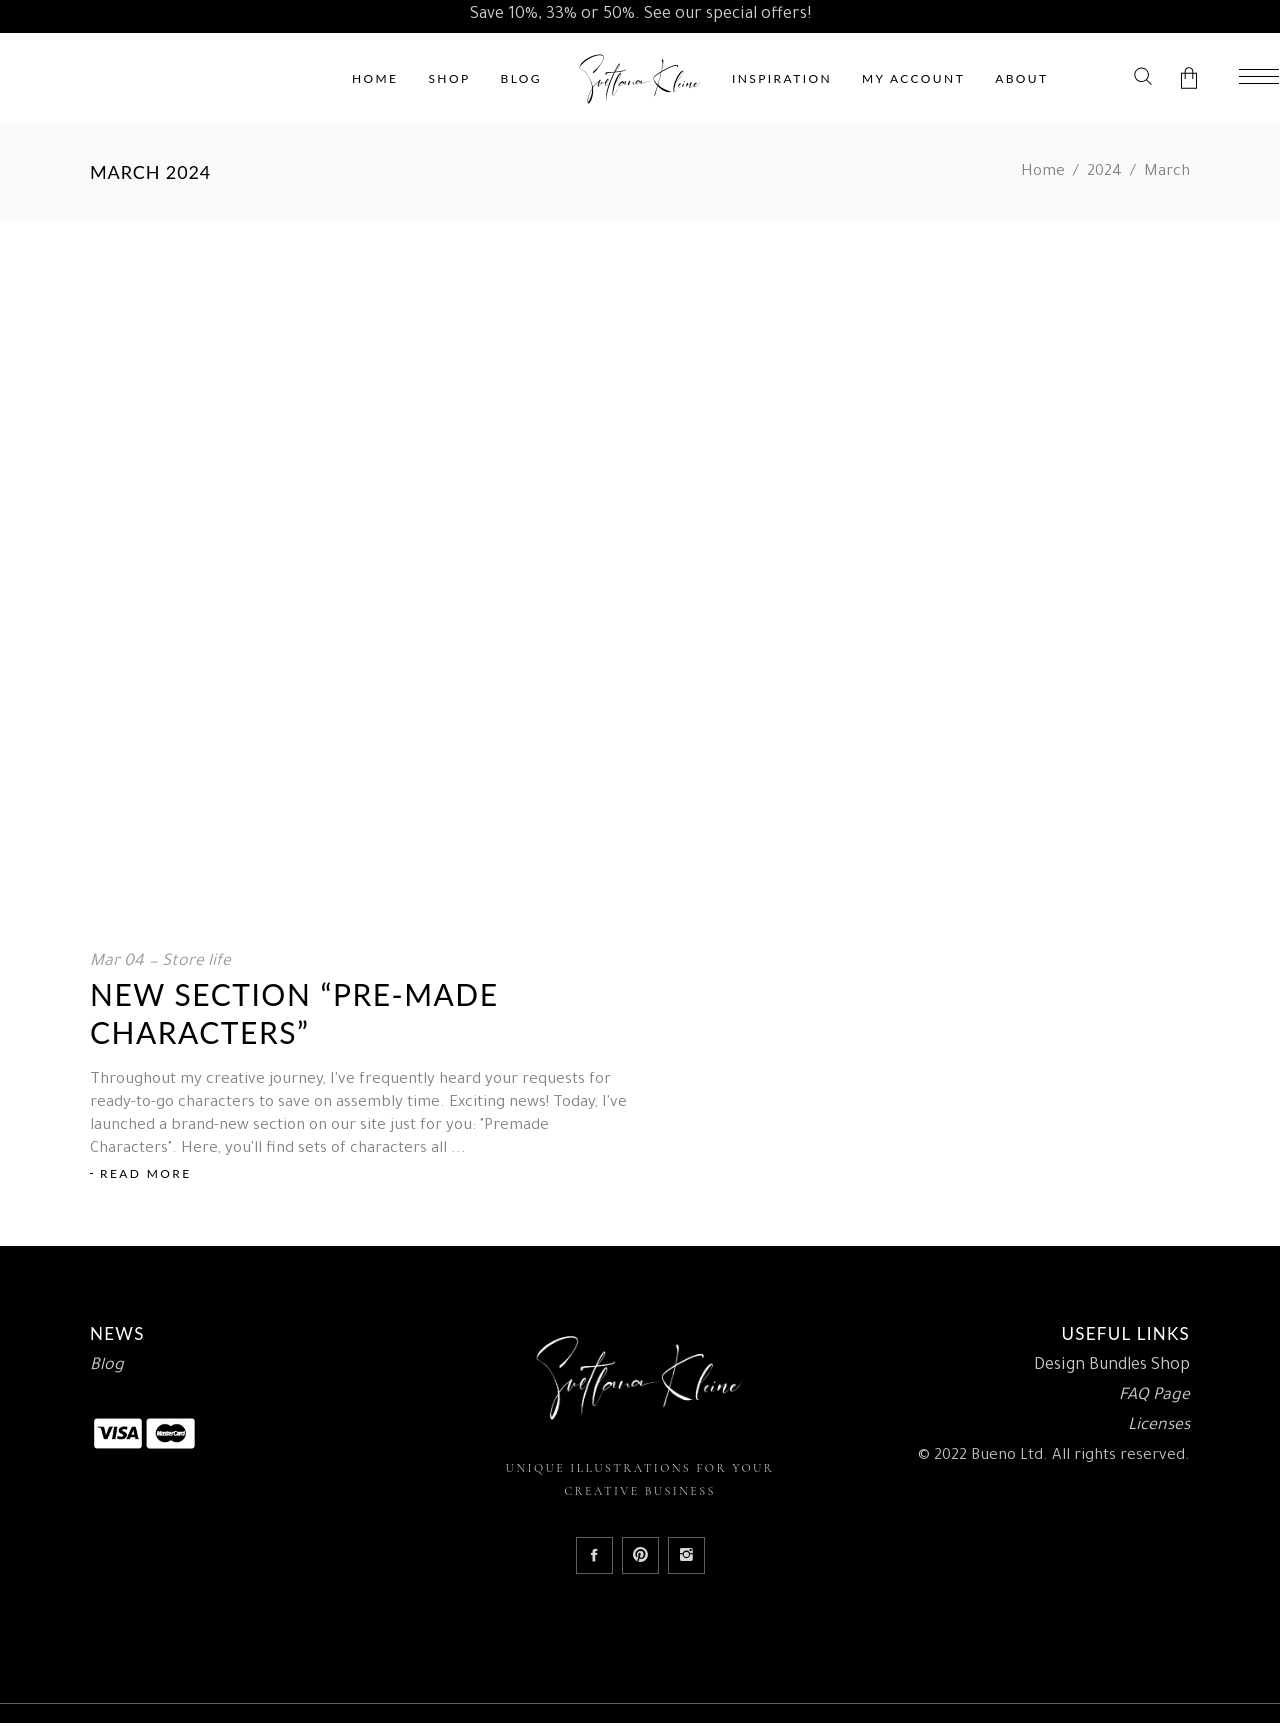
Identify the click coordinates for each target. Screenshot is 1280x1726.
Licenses (1159, 1426)
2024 (1104, 172)
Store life (196, 962)
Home (1043, 172)
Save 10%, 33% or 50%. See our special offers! (640, 15)
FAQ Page (1154, 1396)
